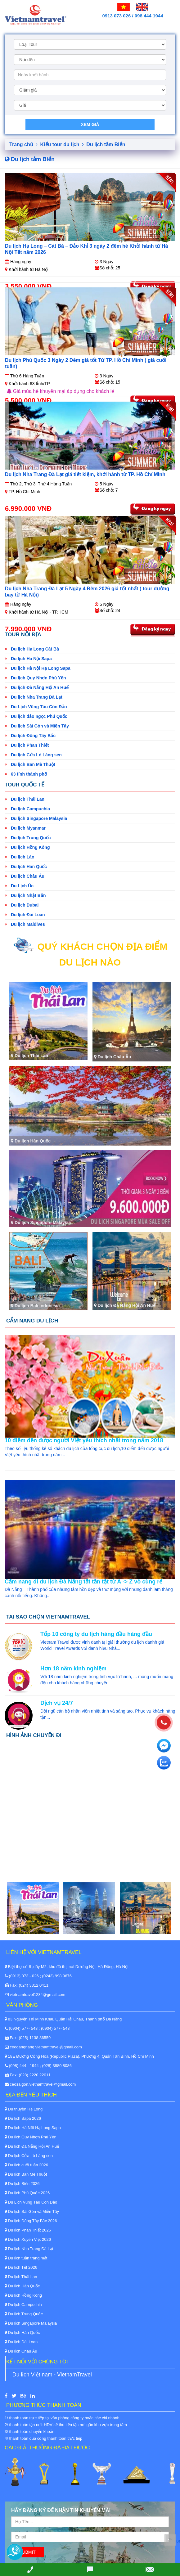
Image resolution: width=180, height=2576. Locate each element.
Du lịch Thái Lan (24, 799)
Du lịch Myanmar (25, 828)
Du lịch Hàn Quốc (26, 866)
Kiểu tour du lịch (62, 144)
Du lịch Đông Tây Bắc (30, 735)
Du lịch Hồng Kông (27, 847)
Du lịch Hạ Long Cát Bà (32, 648)
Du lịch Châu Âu (24, 876)
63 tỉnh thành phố (26, 774)
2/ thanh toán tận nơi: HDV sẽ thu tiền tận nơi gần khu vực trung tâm (66, 2424)
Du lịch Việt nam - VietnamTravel (52, 2374)
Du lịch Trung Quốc (28, 837)
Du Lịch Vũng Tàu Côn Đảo (36, 706)
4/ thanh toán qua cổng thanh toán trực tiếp (43, 2438)
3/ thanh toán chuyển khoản (29, 2431)
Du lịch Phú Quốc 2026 (27, 2193)
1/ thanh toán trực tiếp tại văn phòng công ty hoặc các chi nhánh (62, 2418)
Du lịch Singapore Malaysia (36, 818)
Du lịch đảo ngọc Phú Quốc (36, 716)
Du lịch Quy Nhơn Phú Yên (35, 677)
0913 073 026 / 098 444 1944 (132, 15)
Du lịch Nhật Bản (25, 895)
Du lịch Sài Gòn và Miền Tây (37, 725)
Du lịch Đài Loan (25, 914)
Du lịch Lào (19, 856)
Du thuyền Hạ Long (24, 2109)
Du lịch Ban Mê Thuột (30, 764)
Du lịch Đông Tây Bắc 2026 (31, 2220)
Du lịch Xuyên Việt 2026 (28, 2239)
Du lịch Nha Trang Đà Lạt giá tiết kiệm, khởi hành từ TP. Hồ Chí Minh (85, 474)
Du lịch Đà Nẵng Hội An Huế (37, 687)
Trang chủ (23, 144)
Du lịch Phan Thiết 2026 (28, 2230)
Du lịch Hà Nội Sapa (28, 658)
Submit (27, 2552)
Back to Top (178, 2541)
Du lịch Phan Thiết (27, 745)
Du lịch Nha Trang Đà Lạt (33, 697)
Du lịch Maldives (25, 924)
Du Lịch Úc (19, 885)
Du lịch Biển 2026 (22, 2183)
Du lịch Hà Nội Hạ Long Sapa (37, 668)
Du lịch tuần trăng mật (26, 2258)
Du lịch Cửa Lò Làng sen (33, 754)
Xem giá (90, 124)
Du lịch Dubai (21, 905)
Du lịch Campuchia (27, 808)
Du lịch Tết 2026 (21, 2267)
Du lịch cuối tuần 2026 (26, 2165)
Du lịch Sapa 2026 (23, 2118)
